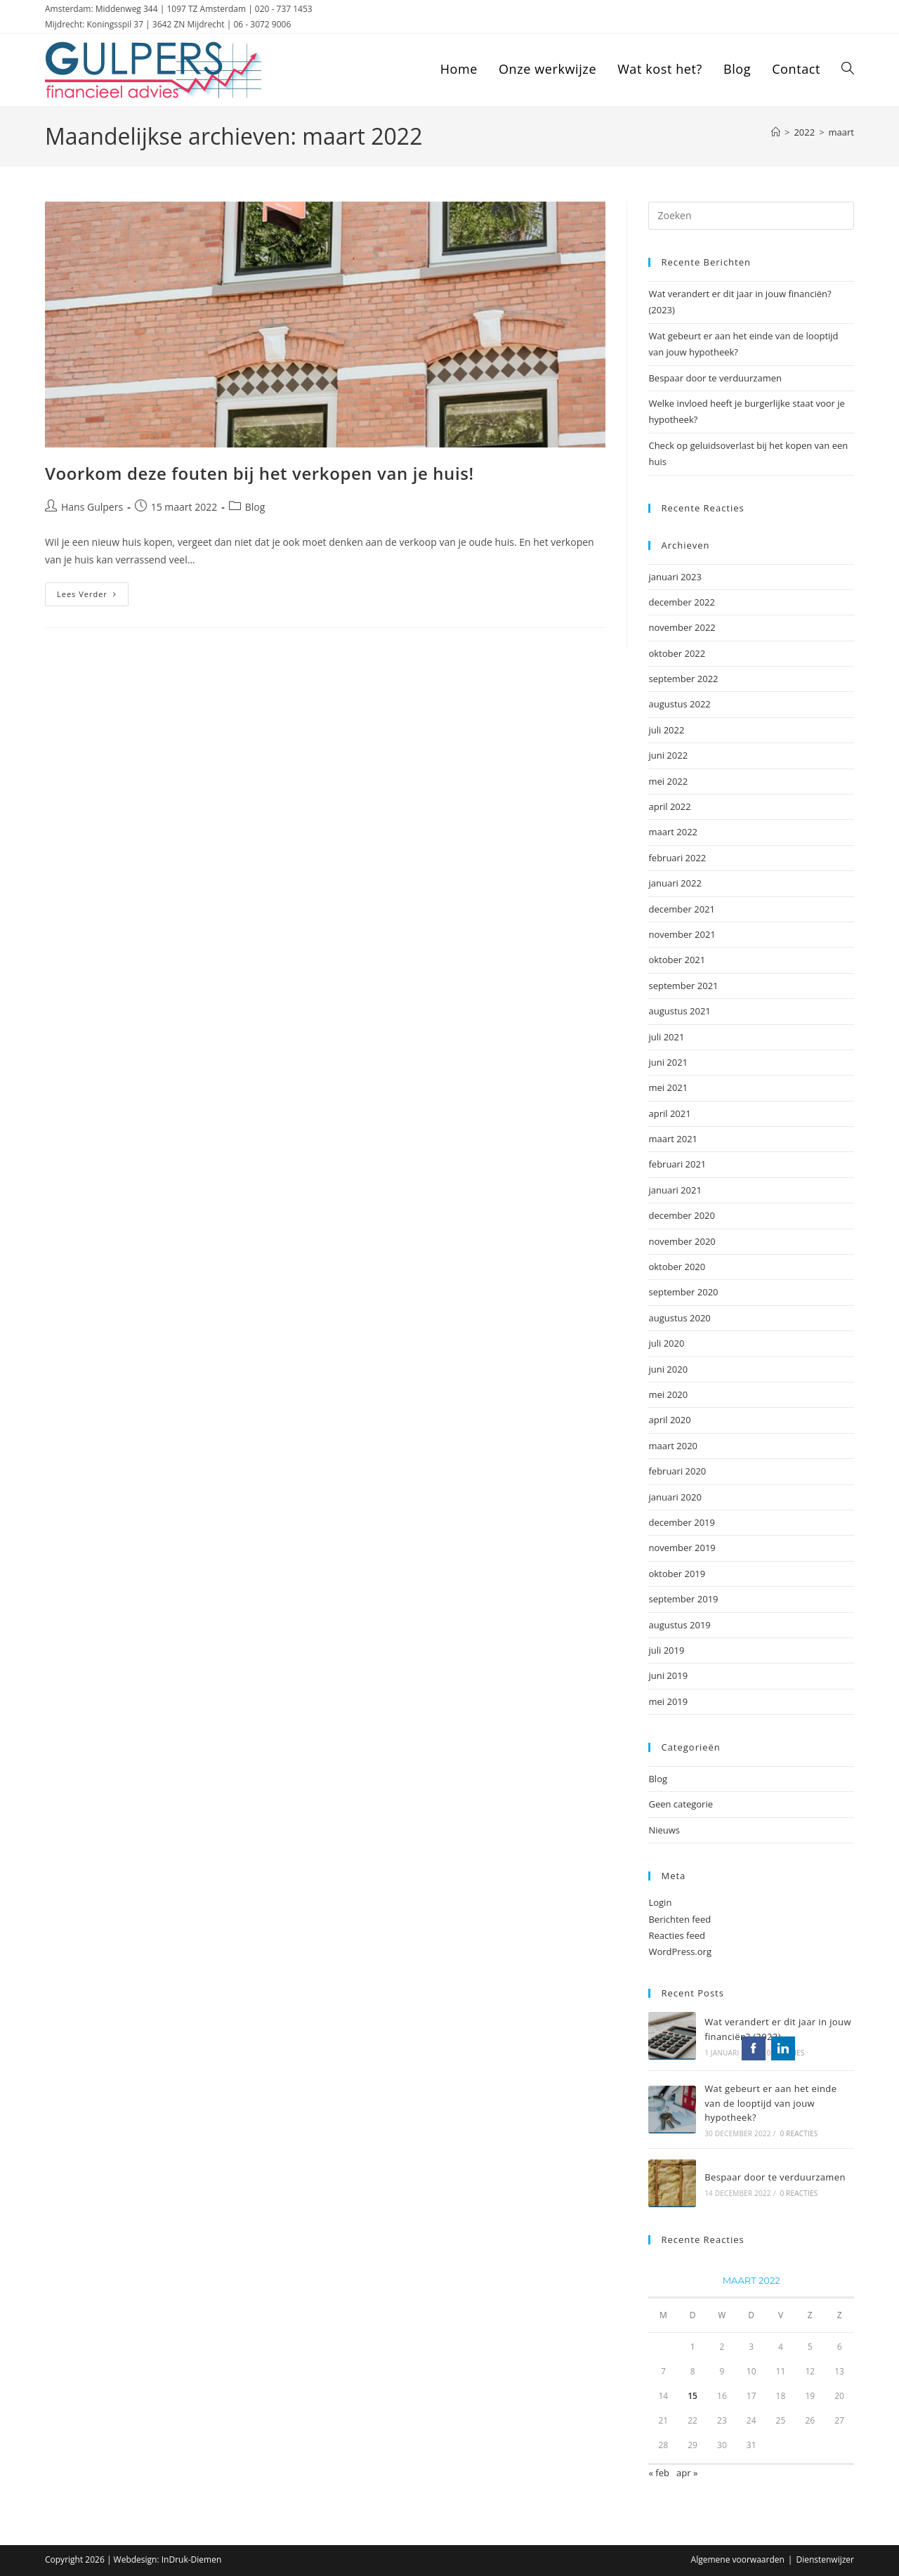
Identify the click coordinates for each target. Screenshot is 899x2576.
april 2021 (669, 1113)
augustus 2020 (679, 1318)
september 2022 (683, 678)
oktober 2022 (676, 653)
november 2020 (681, 1241)
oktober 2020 (676, 1266)
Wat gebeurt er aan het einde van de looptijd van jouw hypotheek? (770, 2103)
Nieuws (664, 1830)
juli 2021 (666, 1037)
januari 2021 (674, 1190)
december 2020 (681, 1215)
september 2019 (683, 1599)
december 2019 (681, 1522)
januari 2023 (674, 576)
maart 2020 (672, 1445)
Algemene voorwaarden (738, 2559)
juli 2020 (666, 1343)
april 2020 (669, 1419)
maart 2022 (672, 831)
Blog (255, 507)
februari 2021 (677, 1164)
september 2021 (683, 985)
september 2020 (683, 1292)
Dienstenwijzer (825, 2559)
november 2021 (681, 934)
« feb (658, 2472)
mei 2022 (668, 781)
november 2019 (681, 1547)
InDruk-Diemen (192, 2559)
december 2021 (681, 909)
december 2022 (681, 602)
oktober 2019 (676, 1573)
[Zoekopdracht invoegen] (751, 216)
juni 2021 (668, 1062)
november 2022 (681, 627)
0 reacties (786, 2053)
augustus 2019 (679, 1625)
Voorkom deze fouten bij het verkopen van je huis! (259, 473)
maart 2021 (672, 1138)
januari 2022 (674, 883)
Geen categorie (680, 1804)
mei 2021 (668, 1087)
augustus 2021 (679, 1011)
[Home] (775, 132)
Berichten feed (679, 1919)
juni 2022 (668, 755)
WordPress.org (679, 1951)
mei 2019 (668, 1701)
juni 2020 (668, 1369)
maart (841, 132)
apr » (686, 2472)
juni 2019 (668, 1675)
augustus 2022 (679, 704)
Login (659, 1902)
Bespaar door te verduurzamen (715, 378)
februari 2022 (677, 857)
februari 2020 (677, 1471)
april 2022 (669, 806)
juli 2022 (666, 730)
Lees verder (93, 596)
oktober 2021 (676, 959)
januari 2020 (674, 1497)
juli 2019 (666, 1650)
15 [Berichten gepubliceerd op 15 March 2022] (692, 2396)
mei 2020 (668, 1394)
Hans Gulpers (92, 507)
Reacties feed (676, 1935)
